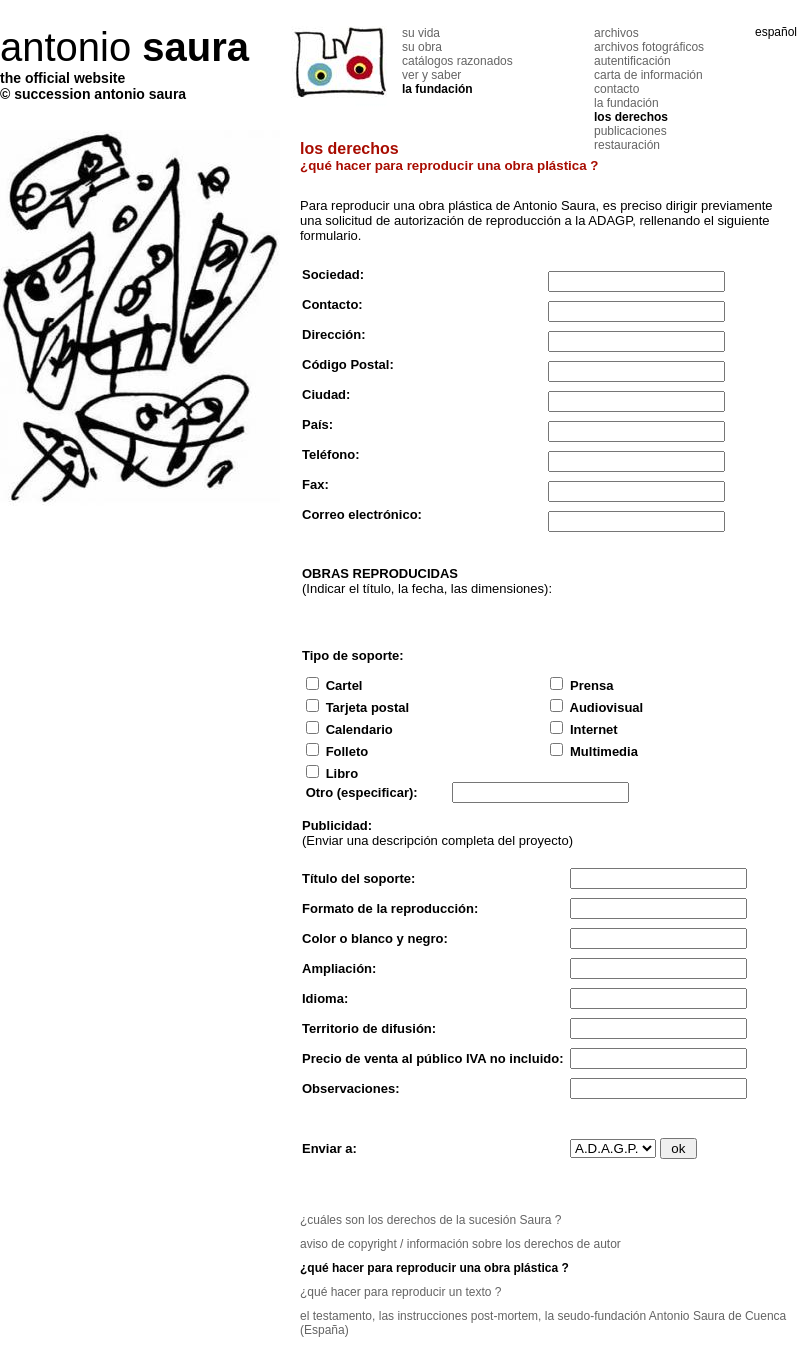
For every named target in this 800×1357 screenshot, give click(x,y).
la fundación (437, 89)
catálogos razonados (457, 61)
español (776, 32)
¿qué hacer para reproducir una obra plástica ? (434, 1268)
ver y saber (431, 75)
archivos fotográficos (649, 47)
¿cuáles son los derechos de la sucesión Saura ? (431, 1220)
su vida (421, 33)
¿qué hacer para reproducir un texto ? (400, 1292)
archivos (616, 33)
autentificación (632, 61)
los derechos (631, 117)
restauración (627, 145)
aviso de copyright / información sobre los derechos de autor (460, 1244)
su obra (422, 47)
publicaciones (630, 131)
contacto (616, 89)
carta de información (648, 75)
